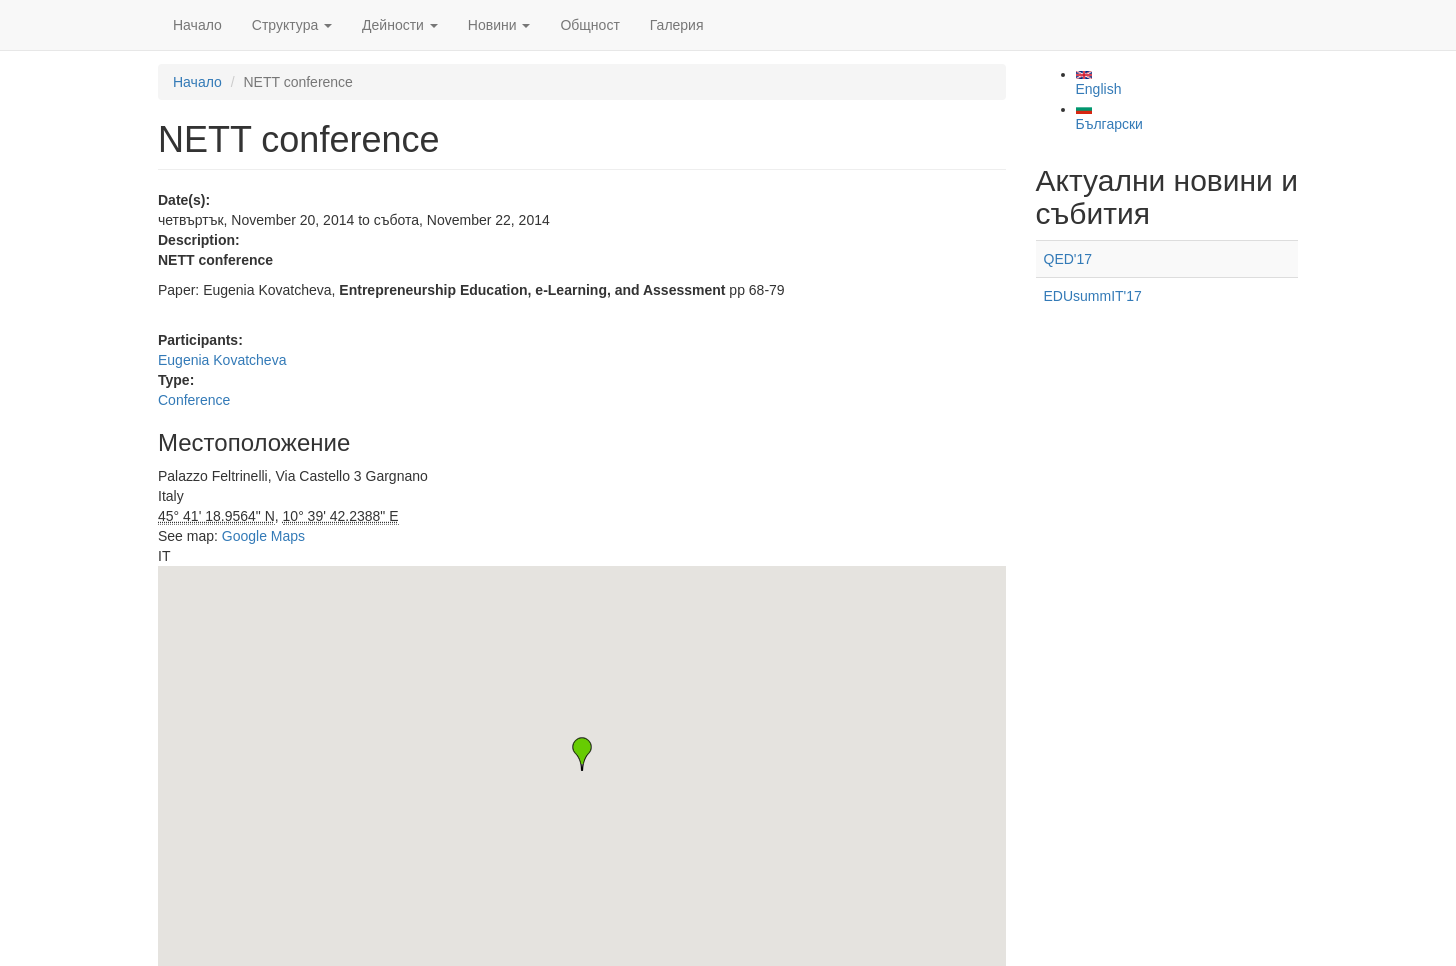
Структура (292, 25)
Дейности (400, 25)
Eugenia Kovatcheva (222, 360)
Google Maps (263, 536)
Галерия (677, 25)
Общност (589, 25)
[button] (582, 754)
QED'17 (1068, 259)
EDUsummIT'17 (1093, 296)
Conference (194, 400)
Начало (197, 25)
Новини (499, 25)
